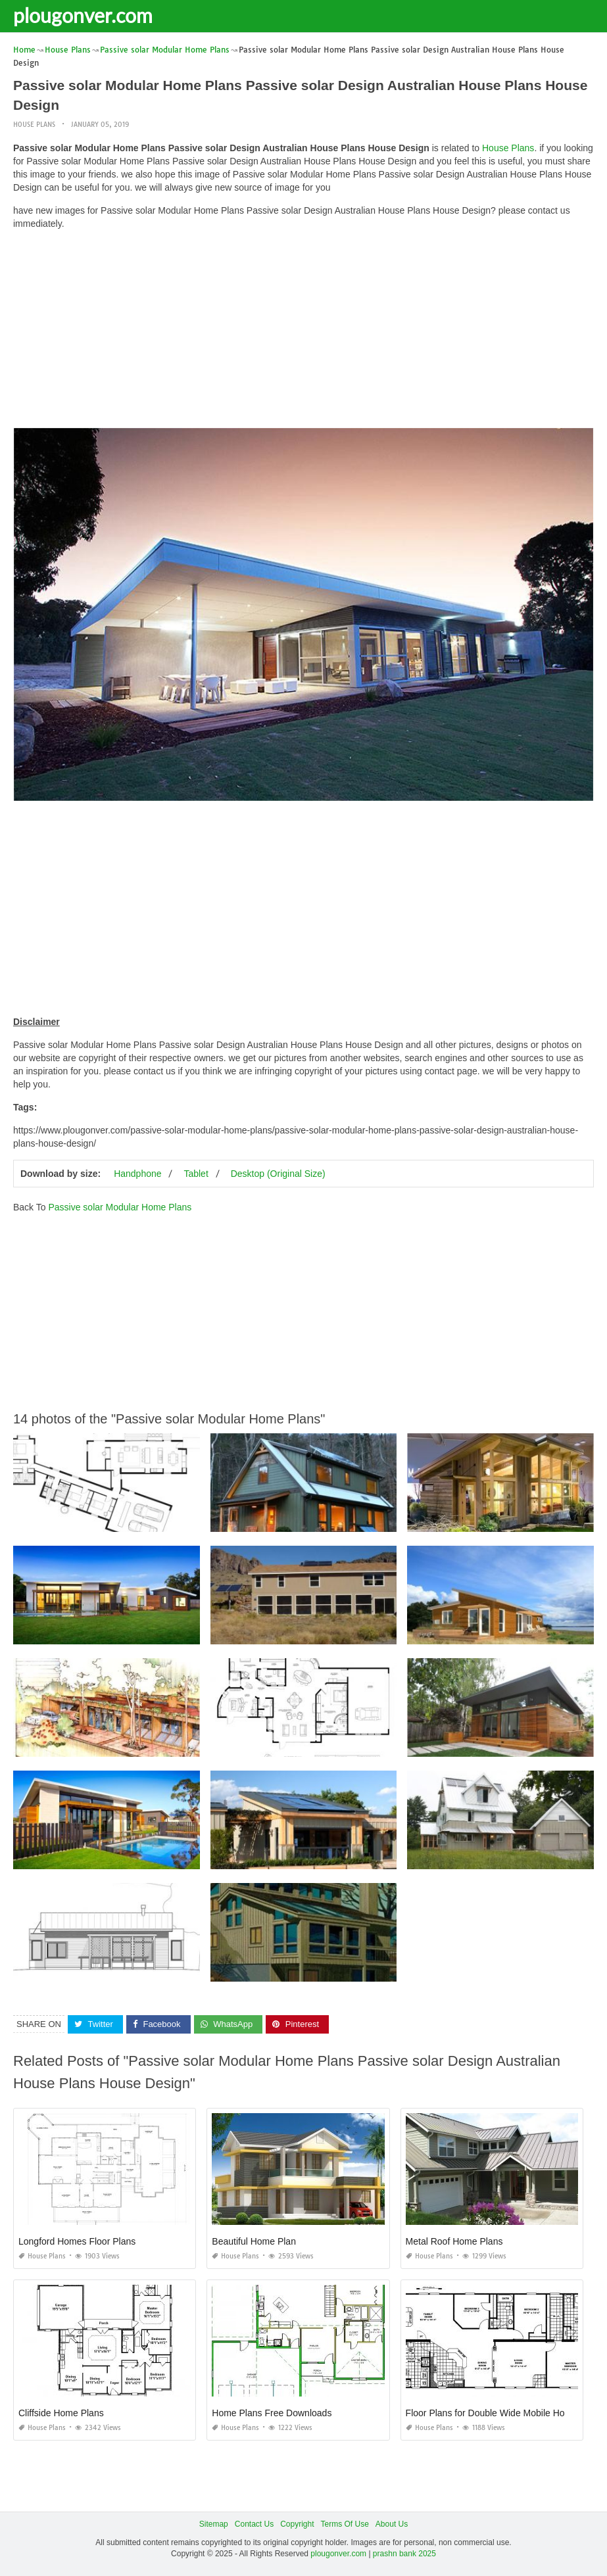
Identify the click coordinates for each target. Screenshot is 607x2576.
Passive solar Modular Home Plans (119, 1207)
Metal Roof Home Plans (454, 2241)
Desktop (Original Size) (278, 1173)
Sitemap (213, 2524)
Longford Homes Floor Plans (76, 2241)
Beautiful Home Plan (254, 2241)
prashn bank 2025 (404, 2553)
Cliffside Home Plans (61, 2413)
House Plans (34, 124)
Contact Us (254, 2524)
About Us (392, 2524)
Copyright (297, 2524)
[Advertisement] (303, 332)
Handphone (137, 1173)
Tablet (195, 1173)
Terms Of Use (345, 2524)
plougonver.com (83, 15)
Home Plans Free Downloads (271, 2413)
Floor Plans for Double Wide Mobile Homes (494, 2413)
